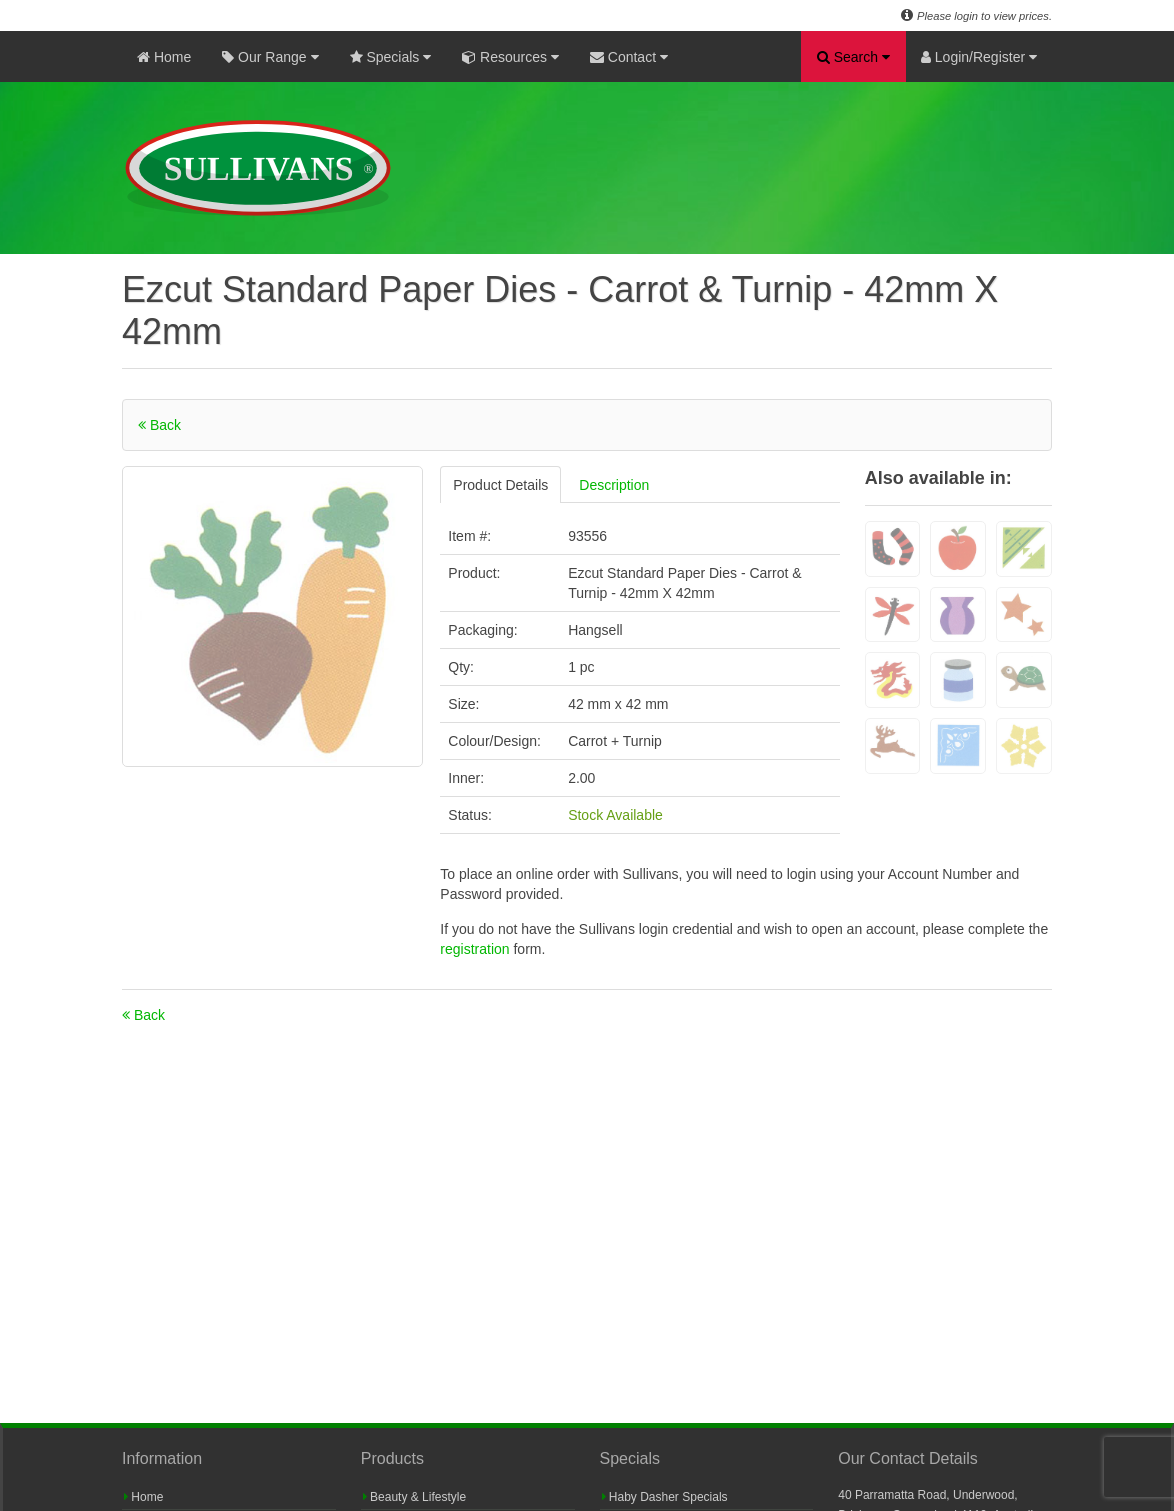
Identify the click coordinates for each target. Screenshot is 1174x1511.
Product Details (500, 485)
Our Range (270, 57)
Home (164, 57)
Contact (629, 57)
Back (159, 425)
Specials (391, 57)
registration (476, 949)
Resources (510, 57)
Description (614, 485)
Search (853, 57)
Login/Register (979, 57)
